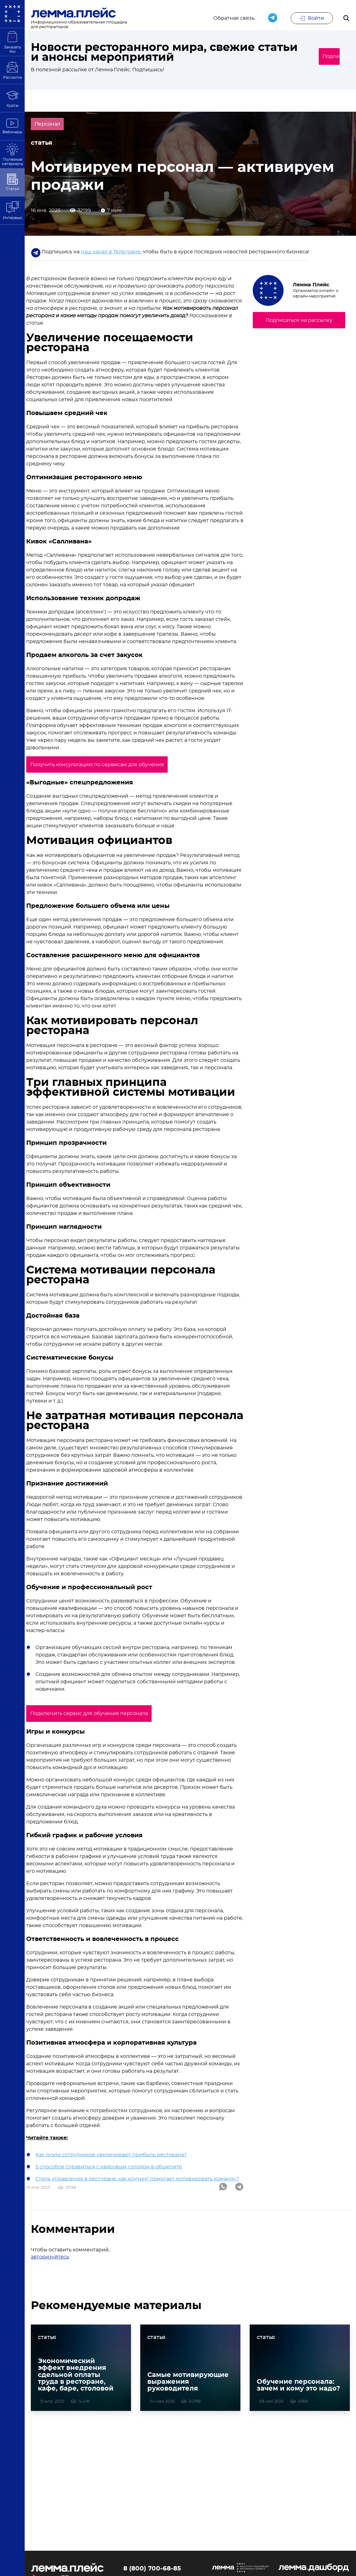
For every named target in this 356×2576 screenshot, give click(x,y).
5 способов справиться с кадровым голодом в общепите (108, 2166)
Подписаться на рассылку (299, 322)
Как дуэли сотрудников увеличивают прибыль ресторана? (111, 2154)
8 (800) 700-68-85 (152, 2572)
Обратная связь (234, 19)
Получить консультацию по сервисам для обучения (105, 766)
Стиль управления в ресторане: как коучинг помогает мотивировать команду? (137, 2178)
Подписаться (321, 57)
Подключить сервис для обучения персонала (97, 1714)
